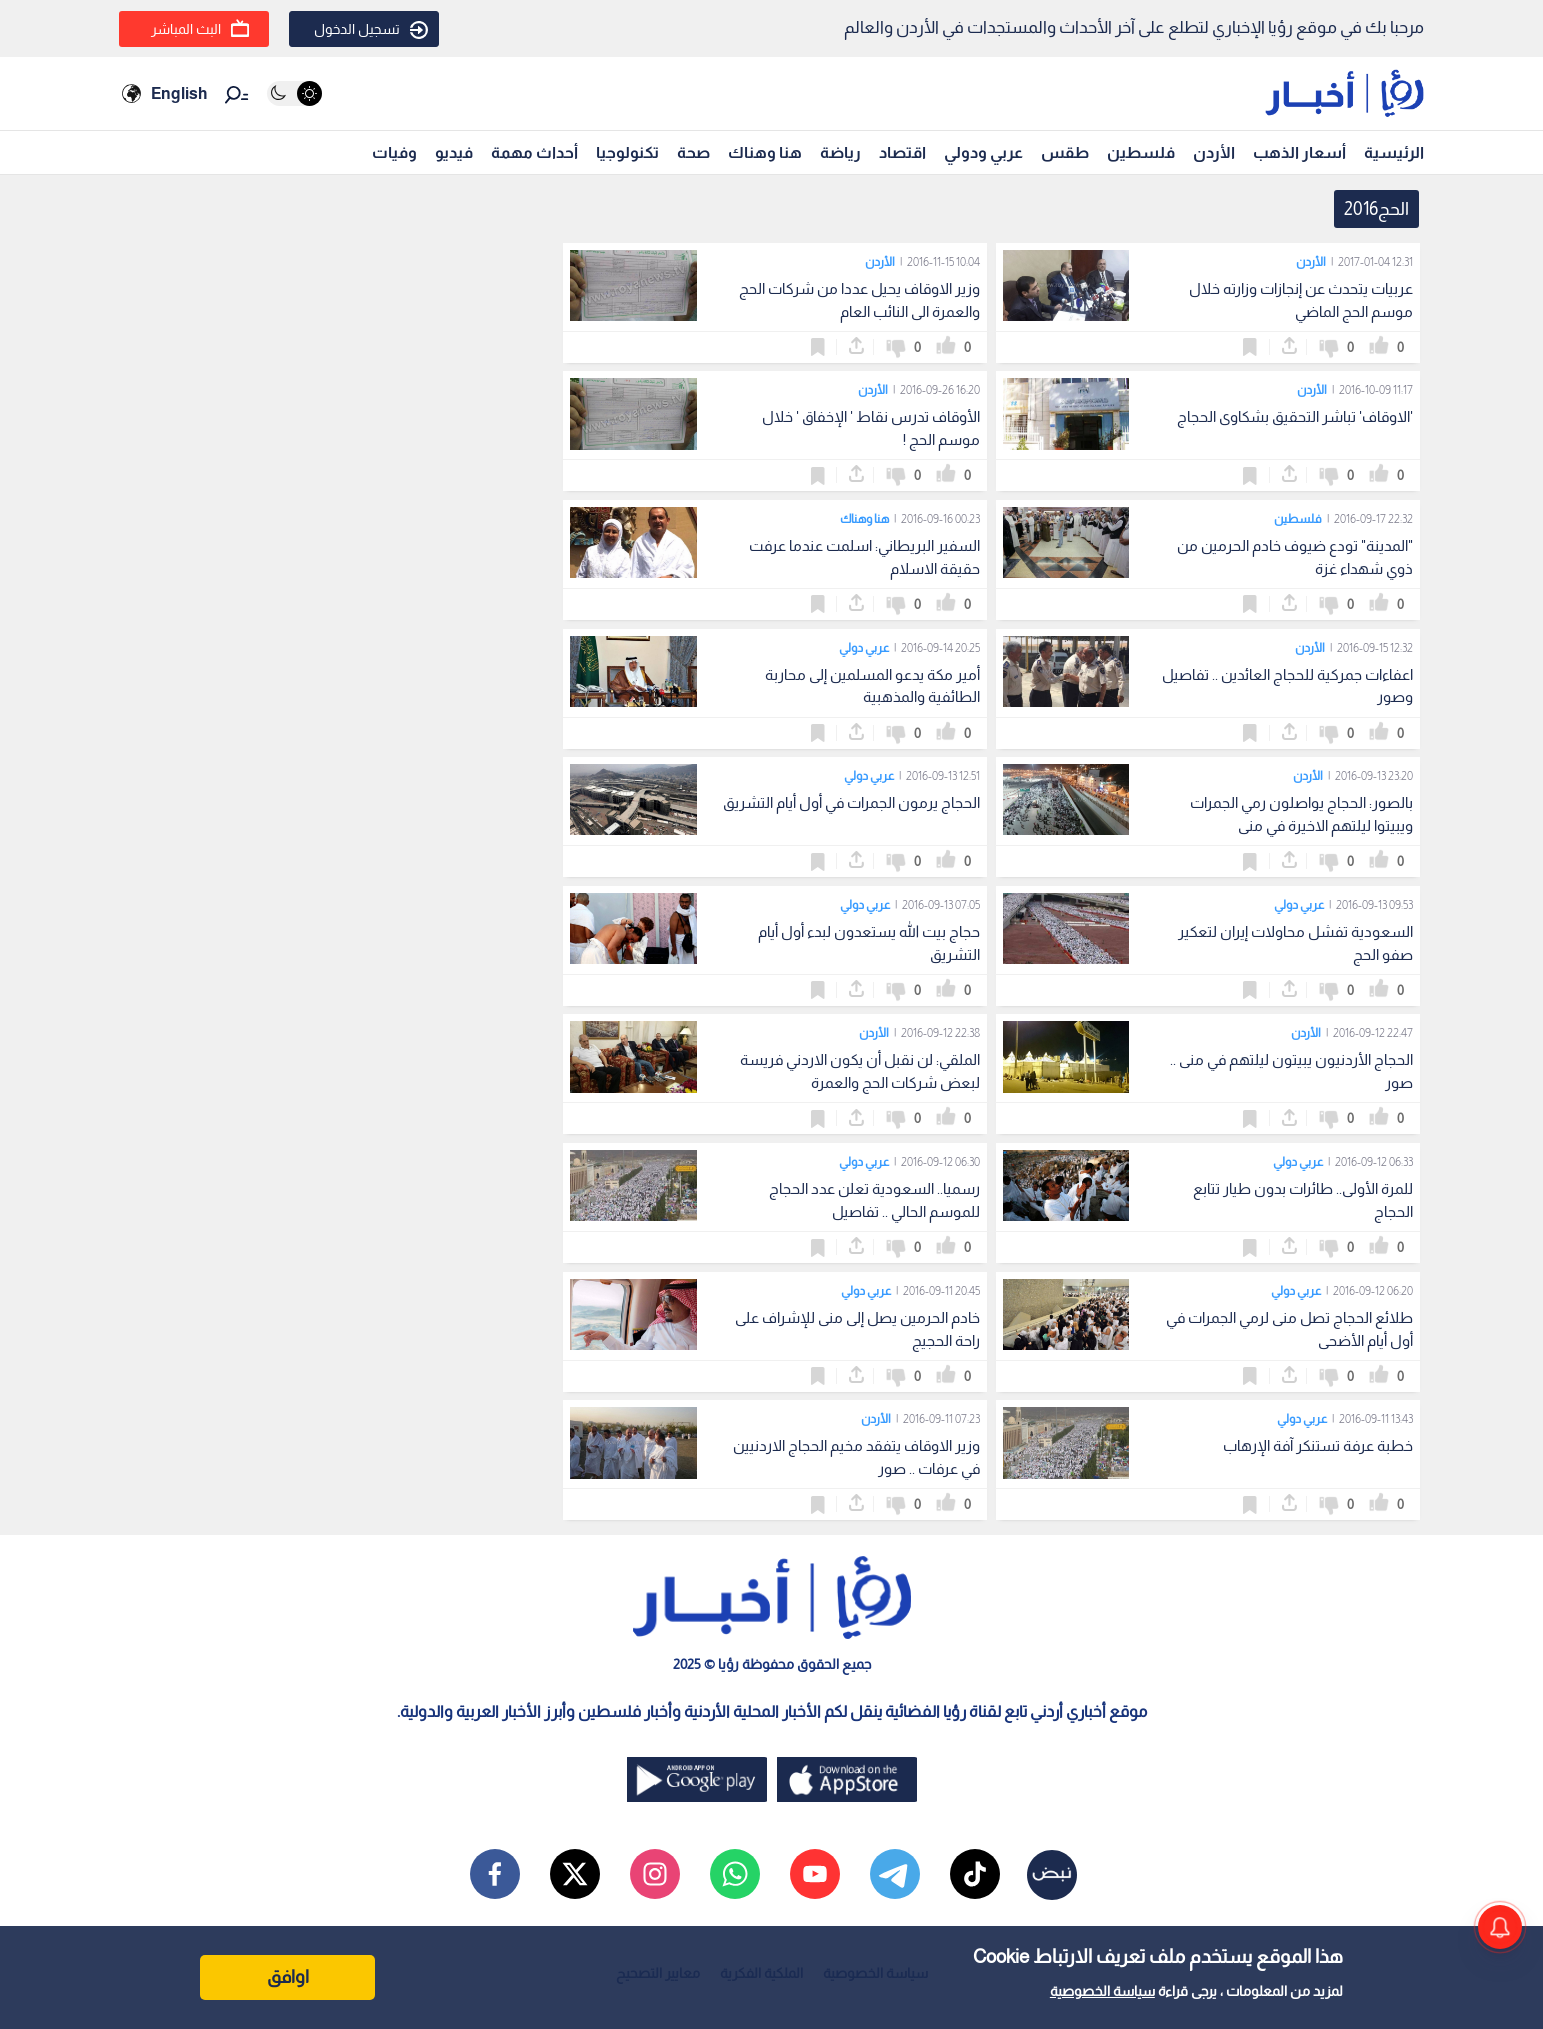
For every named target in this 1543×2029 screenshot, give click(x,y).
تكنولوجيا (627, 152)
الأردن (1214, 152)
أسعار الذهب (1299, 152)
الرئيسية (1394, 152)
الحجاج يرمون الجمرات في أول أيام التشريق (851, 802)
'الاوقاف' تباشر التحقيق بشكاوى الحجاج (1295, 416)
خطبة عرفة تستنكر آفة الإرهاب (1318, 1445)
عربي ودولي (983, 152)
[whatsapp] (735, 1874)
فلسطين (1141, 152)
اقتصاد (902, 152)
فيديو (454, 152)
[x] (575, 1874)
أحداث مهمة (534, 152)
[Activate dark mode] (294, 93)
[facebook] (495, 1874)
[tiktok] (975, 1874)
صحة (693, 152)
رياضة (840, 152)
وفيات (394, 152)
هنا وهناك (765, 152)
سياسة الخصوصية (1102, 1991)
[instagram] (655, 1874)
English (179, 93)
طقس (1065, 152)
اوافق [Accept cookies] (288, 1977)
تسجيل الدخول (371, 30)
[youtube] (815, 1874)
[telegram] (895, 1874)
